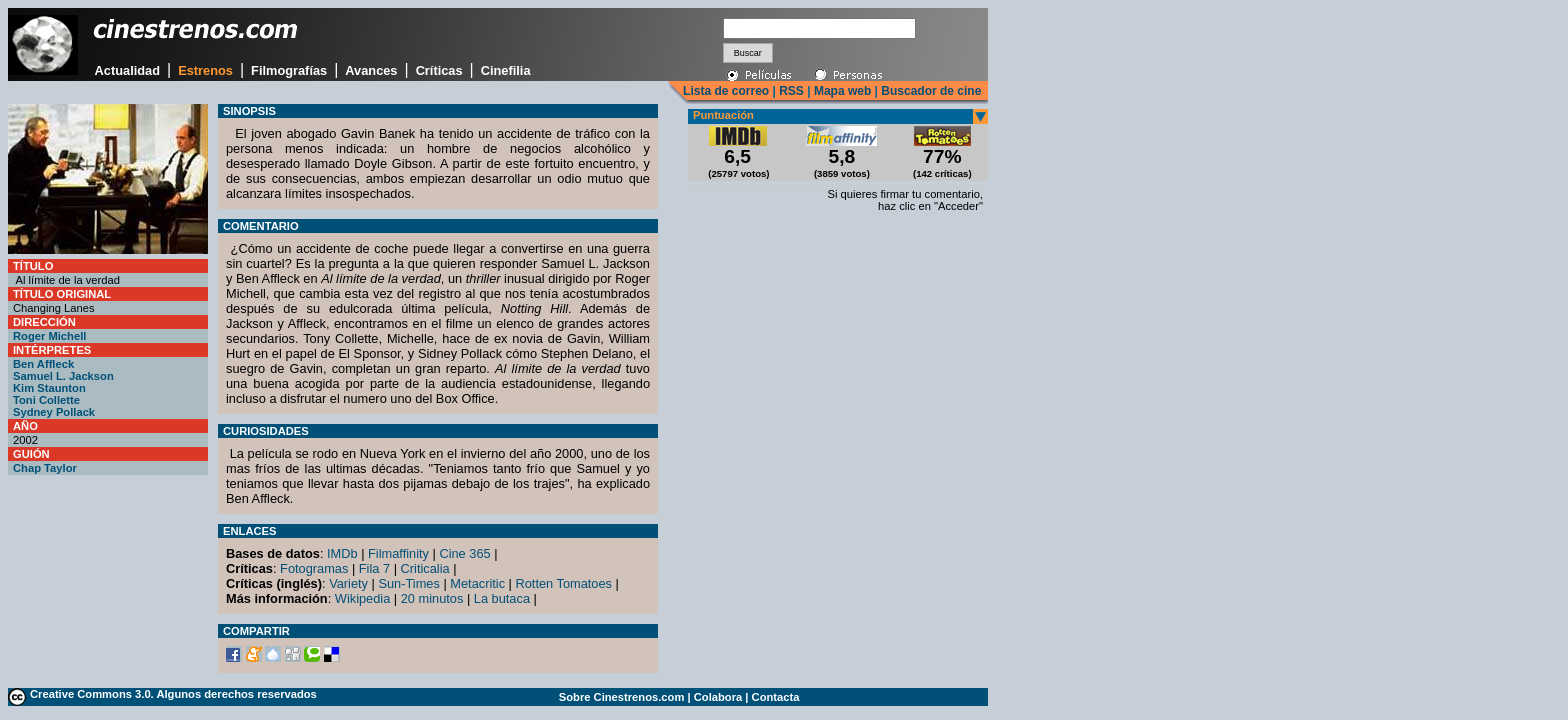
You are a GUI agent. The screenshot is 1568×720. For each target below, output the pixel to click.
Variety (348, 583)
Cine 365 (464, 553)
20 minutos (432, 598)
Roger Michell (49, 336)
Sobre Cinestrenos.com (622, 697)
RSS (791, 91)
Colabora (718, 697)
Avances (371, 70)
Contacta (776, 697)
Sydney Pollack (54, 412)
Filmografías (289, 70)
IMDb (342, 553)
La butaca (502, 598)
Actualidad (127, 70)
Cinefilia (506, 70)
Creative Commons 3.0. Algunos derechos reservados (173, 694)
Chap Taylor (45, 468)
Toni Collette (46, 400)
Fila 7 (374, 568)
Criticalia (425, 568)
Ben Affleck (43, 364)
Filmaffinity (398, 553)
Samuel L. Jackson (63, 376)
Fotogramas (314, 568)
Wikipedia (362, 598)
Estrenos (205, 70)
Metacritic (477, 583)
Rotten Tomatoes (564, 583)
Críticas (439, 70)
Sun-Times (408, 583)
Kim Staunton (49, 388)
